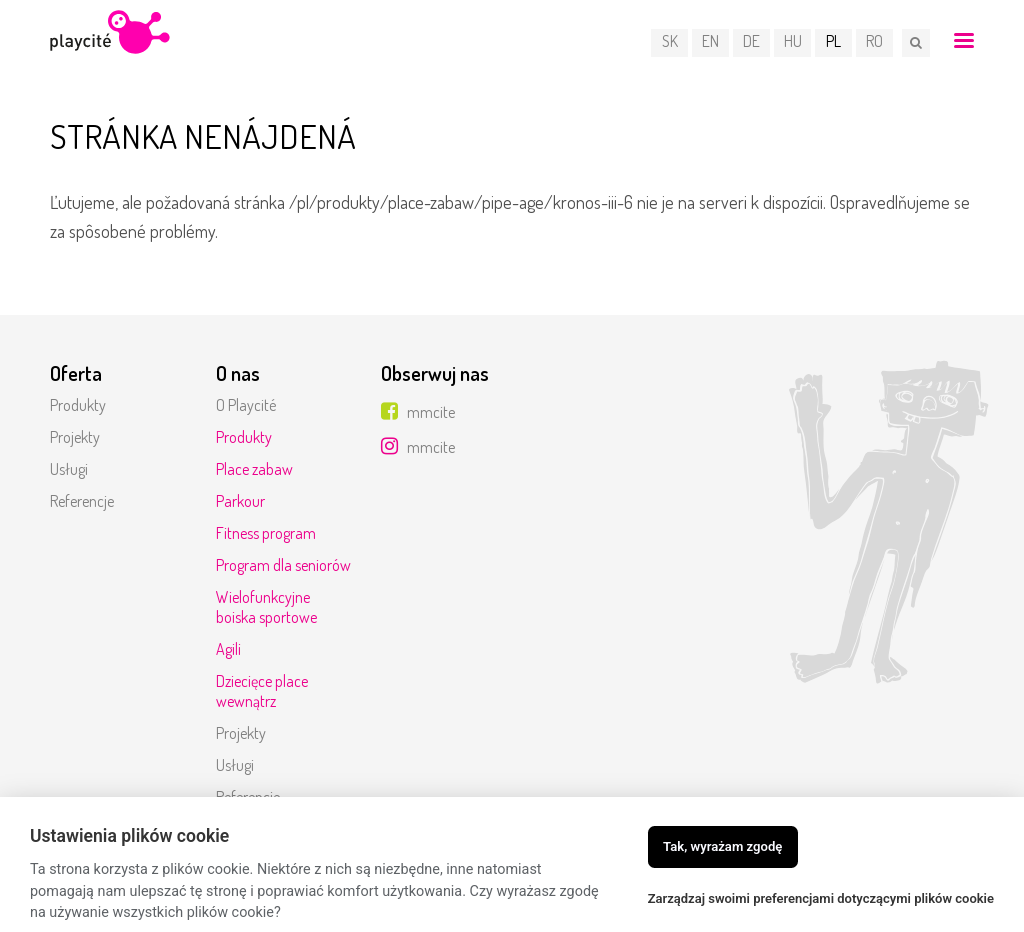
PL (834, 42)
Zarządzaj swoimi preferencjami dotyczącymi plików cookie (821, 898)
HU (794, 42)
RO (875, 42)
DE (752, 42)
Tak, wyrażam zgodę (722, 846)
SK (671, 42)
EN (711, 42)
